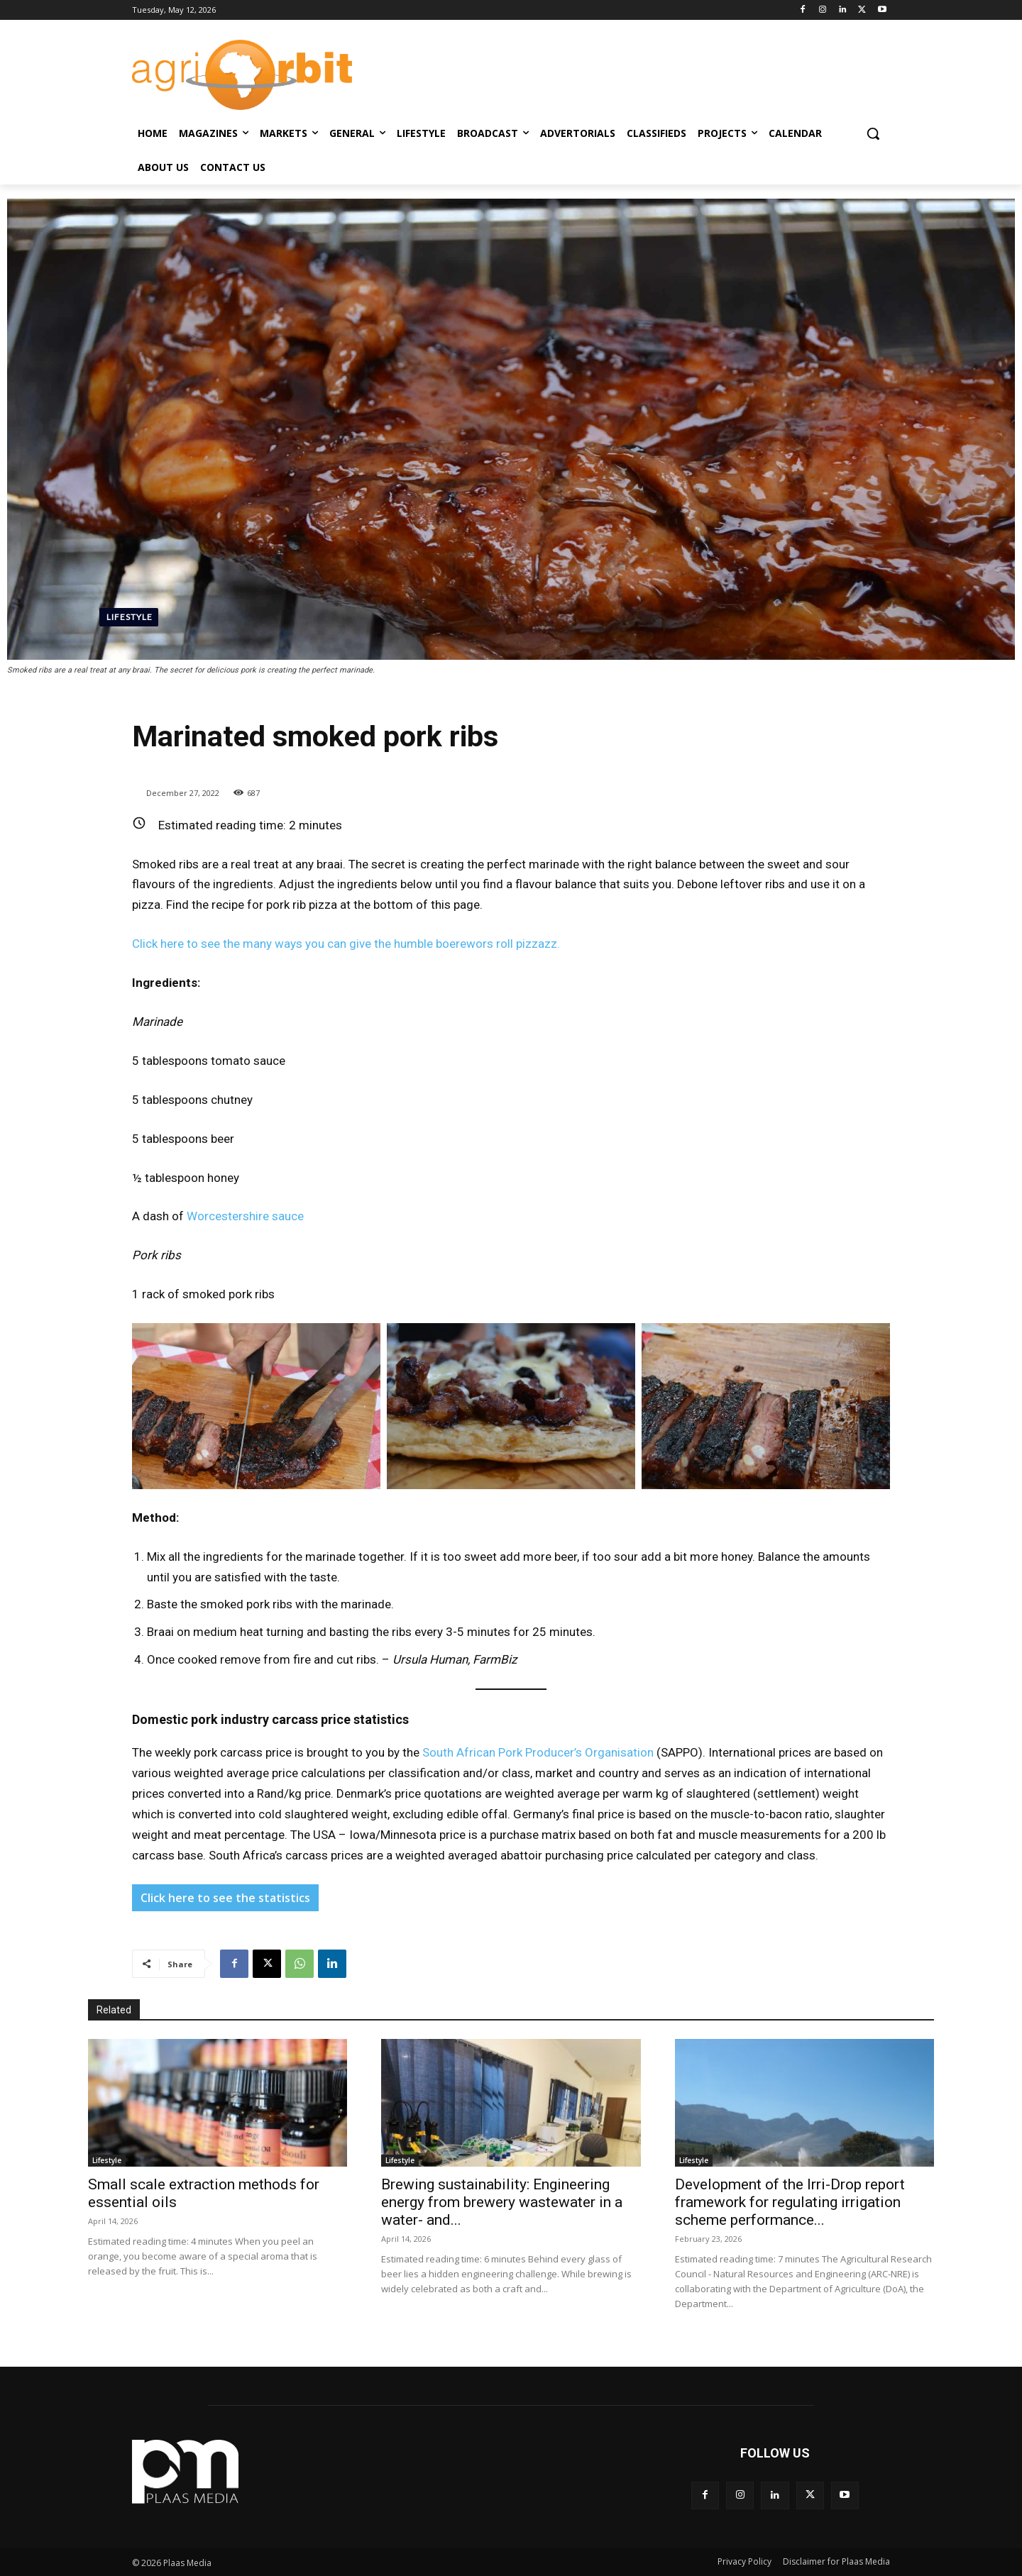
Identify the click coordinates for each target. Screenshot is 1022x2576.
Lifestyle (128, 617)
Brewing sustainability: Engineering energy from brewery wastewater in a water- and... (501, 2202)
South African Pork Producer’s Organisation (538, 1752)
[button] (873, 133)
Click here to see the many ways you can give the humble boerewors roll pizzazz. (346, 943)
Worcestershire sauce (245, 1216)
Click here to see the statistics (225, 1898)
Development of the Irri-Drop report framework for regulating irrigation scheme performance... (790, 2202)
